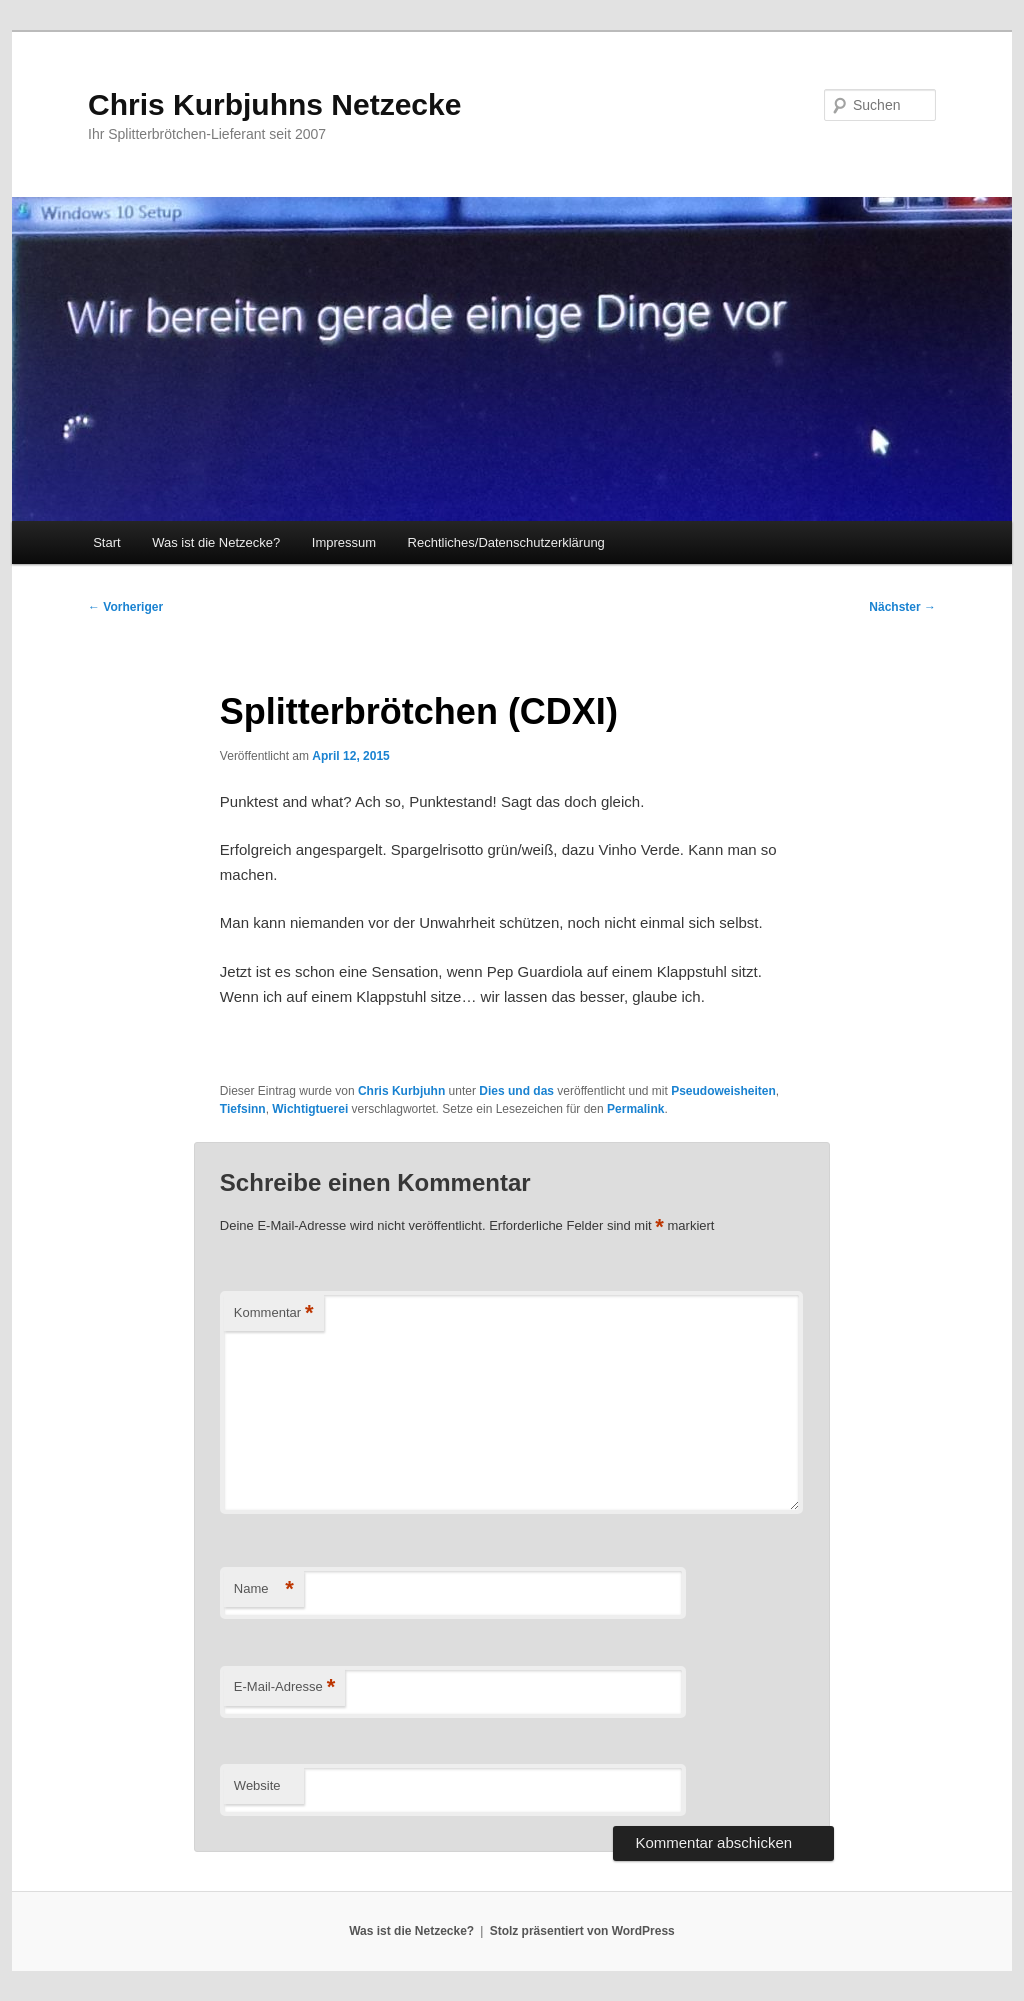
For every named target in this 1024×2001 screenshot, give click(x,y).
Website (257, 1785)
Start (106, 542)
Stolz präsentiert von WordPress (582, 1931)
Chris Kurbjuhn (401, 1091)
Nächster (902, 607)
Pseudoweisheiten (723, 1091)
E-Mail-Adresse (284, 1687)
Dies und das (516, 1091)
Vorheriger (125, 607)
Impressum (344, 542)
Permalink (635, 1109)
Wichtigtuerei (310, 1109)
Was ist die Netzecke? (216, 542)
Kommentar (274, 1313)
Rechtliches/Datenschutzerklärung (506, 542)
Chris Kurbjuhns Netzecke (274, 104)
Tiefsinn (243, 1109)
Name (264, 1589)
